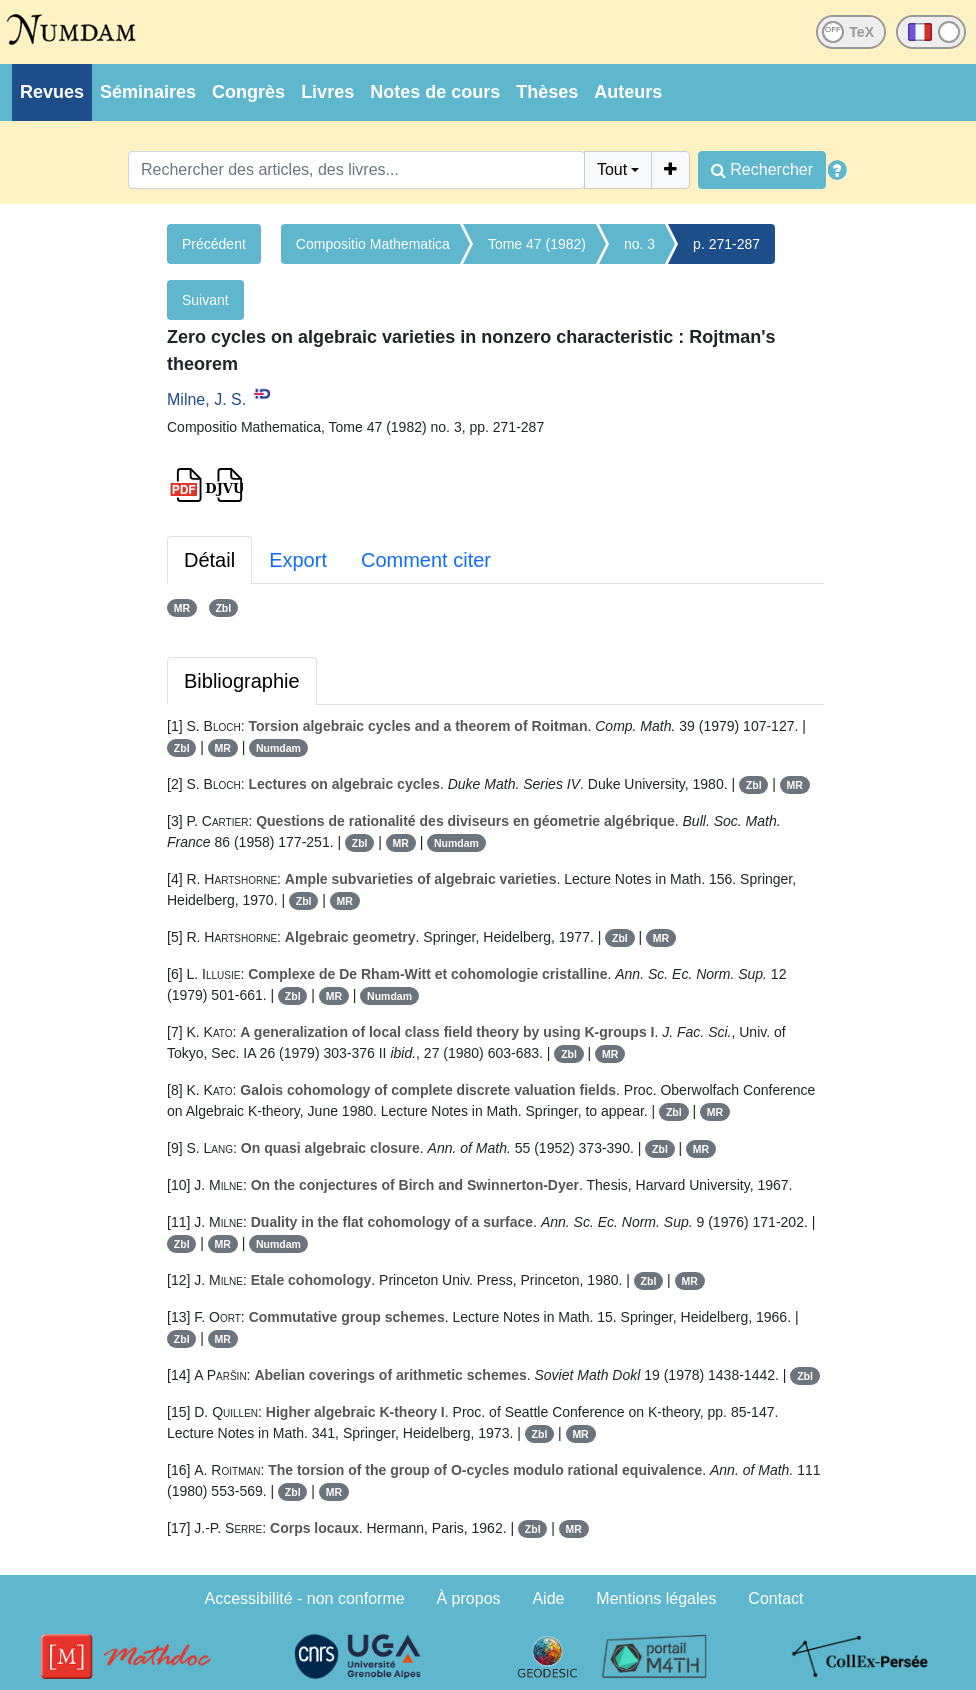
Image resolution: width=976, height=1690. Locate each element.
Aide (548, 1598)
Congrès (248, 92)
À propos (469, 1598)
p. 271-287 (726, 244)
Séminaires (148, 92)
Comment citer (426, 560)
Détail (209, 560)
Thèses (547, 92)
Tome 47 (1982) (537, 244)
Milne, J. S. (206, 399)
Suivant (205, 300)
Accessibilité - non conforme (305, 1598)
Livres (327, 92)
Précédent (214, 244)
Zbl (223, 608)
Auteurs (628, 92)
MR (182, 608)
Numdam (278, 748)
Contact (775, 1598)
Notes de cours (435, 92)
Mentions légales (656, 1598)
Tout (612, 169)
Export (298, 560)
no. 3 (639, 244)
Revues (52, 92)
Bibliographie (242, 681)
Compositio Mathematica (373, 244)
